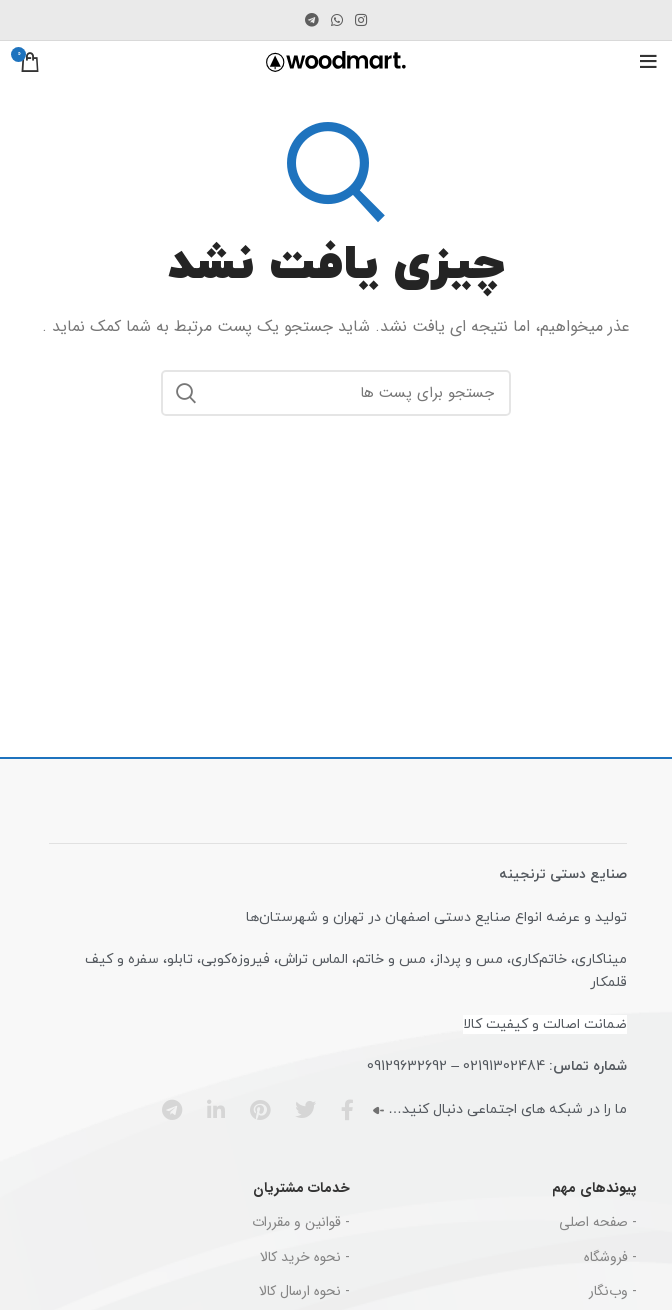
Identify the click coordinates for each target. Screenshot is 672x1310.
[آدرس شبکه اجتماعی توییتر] (299, 1109)
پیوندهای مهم (594, 1188)
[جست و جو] (336, 393)
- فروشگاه (610, 1257)
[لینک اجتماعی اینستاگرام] (361, 20)
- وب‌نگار (613, 1291)
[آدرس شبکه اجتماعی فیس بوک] (341, 1109)
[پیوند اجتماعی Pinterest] (253, 1109)
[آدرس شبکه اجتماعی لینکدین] (209, 1109)
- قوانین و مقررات (301, 1222)
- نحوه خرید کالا (305, 1257)
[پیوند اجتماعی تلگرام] (312, 20)
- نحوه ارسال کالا (304, 1291)
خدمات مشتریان (301, 1188)
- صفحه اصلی (598, 1222)
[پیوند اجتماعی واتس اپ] (337, 20)
